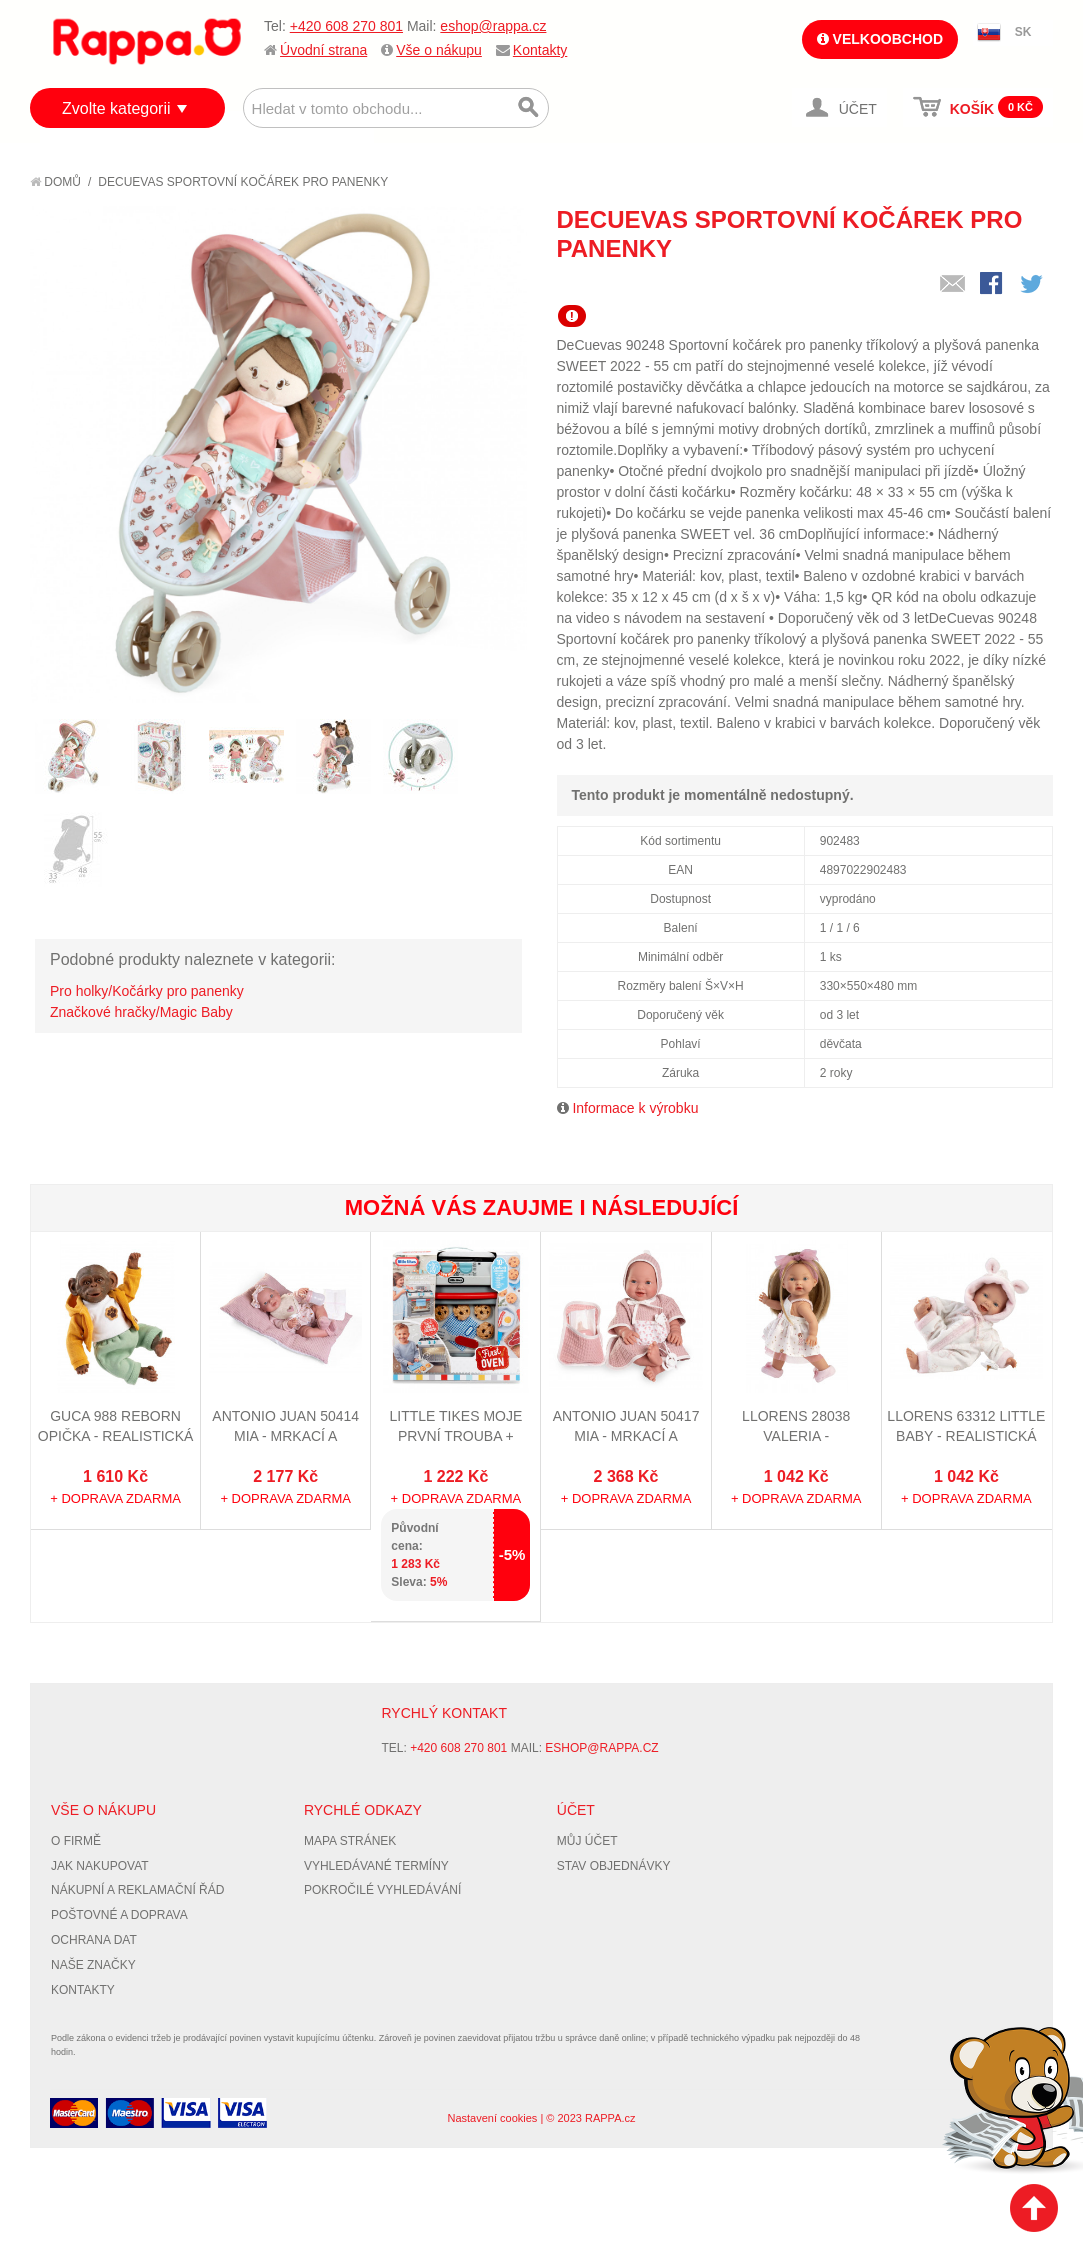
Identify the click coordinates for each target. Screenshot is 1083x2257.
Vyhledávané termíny (376, 1866)
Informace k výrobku (635, 1108)
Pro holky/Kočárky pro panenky (147, 991)
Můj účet (587, 1841)
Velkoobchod (880, 39)
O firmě (76, 1841)
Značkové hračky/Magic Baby (141, 1012)
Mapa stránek (350, 1841)
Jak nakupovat (100, 1866)
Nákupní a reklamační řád (137, 1890)
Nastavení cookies (492, 2118)
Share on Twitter (1033, 285)
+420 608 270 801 (346, 26)
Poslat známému (953, 285)
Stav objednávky (614, 1866)
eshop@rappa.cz (493, 26)
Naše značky (93, 1965)
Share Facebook (993, 285)
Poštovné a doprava (119, 1915)
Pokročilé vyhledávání (382, 1890)
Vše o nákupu (439, 50)
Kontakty (540, 50)
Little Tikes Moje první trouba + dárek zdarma (456, 1435)
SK (1023, 32)
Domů (55, 182)
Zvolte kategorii (116, 108)
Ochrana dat (94, 1940)
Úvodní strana (323, 50)
